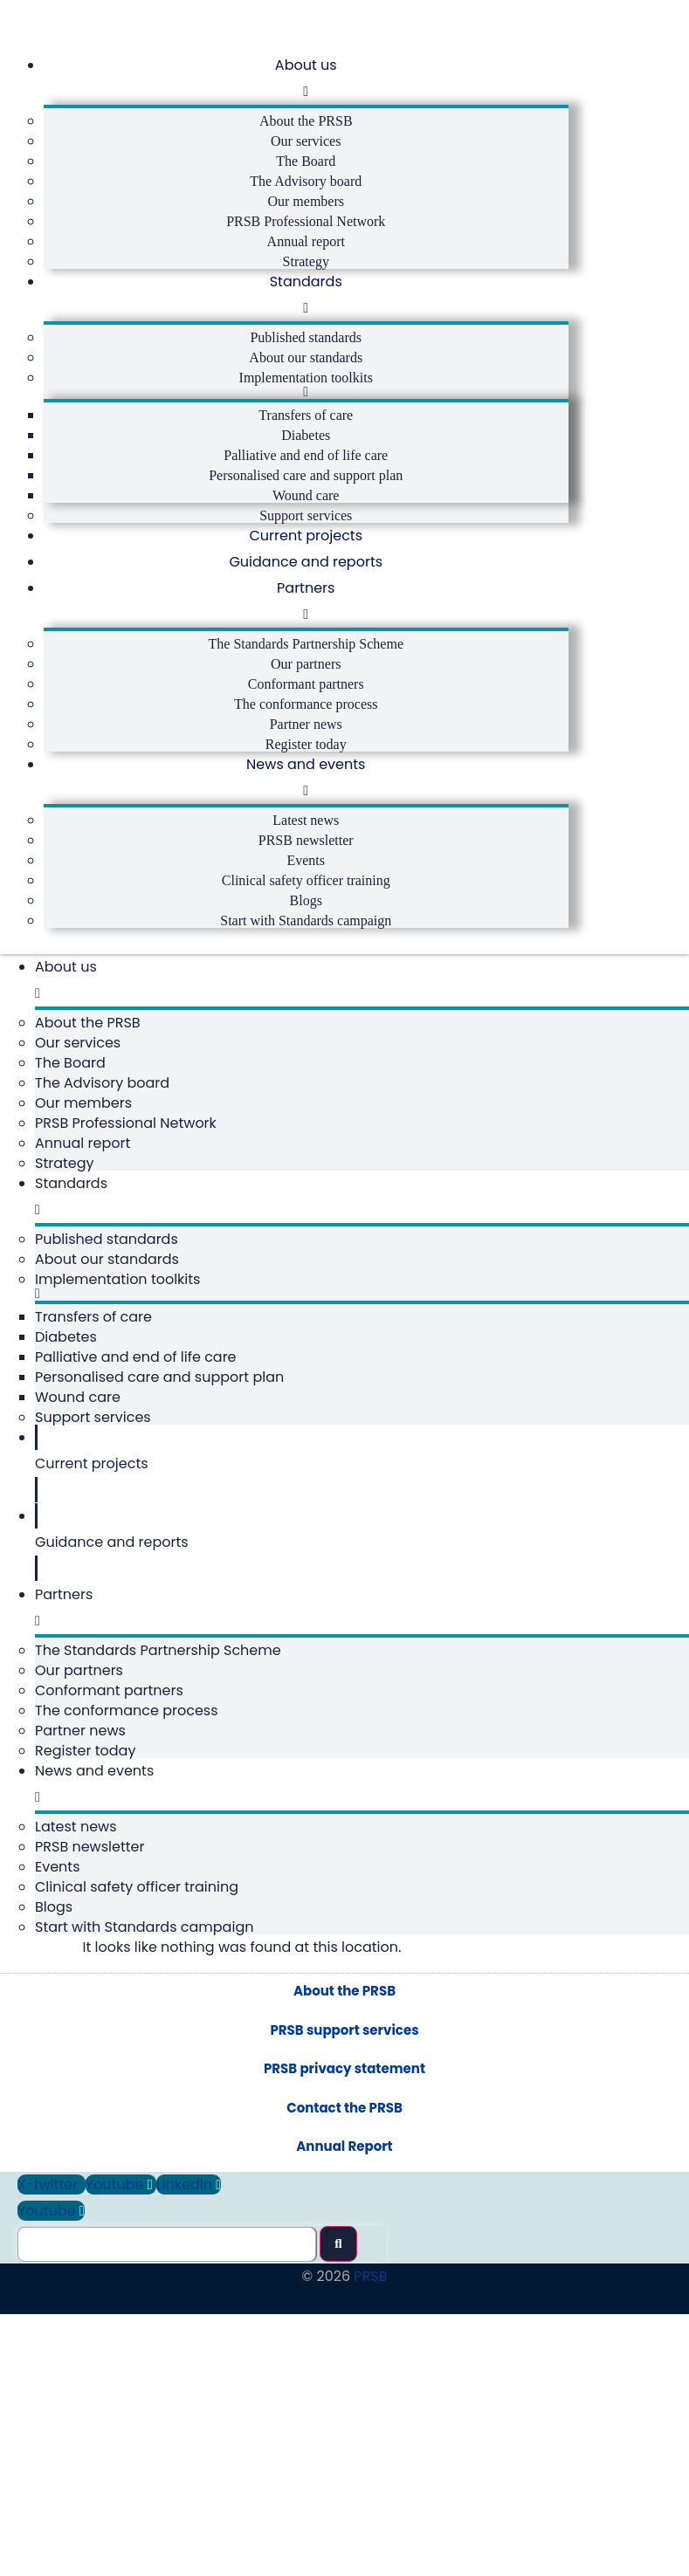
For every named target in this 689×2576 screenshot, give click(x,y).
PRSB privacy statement (344, 2278)
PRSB (370, 2486)
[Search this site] (166, 2453)
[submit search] (338, 2453)
